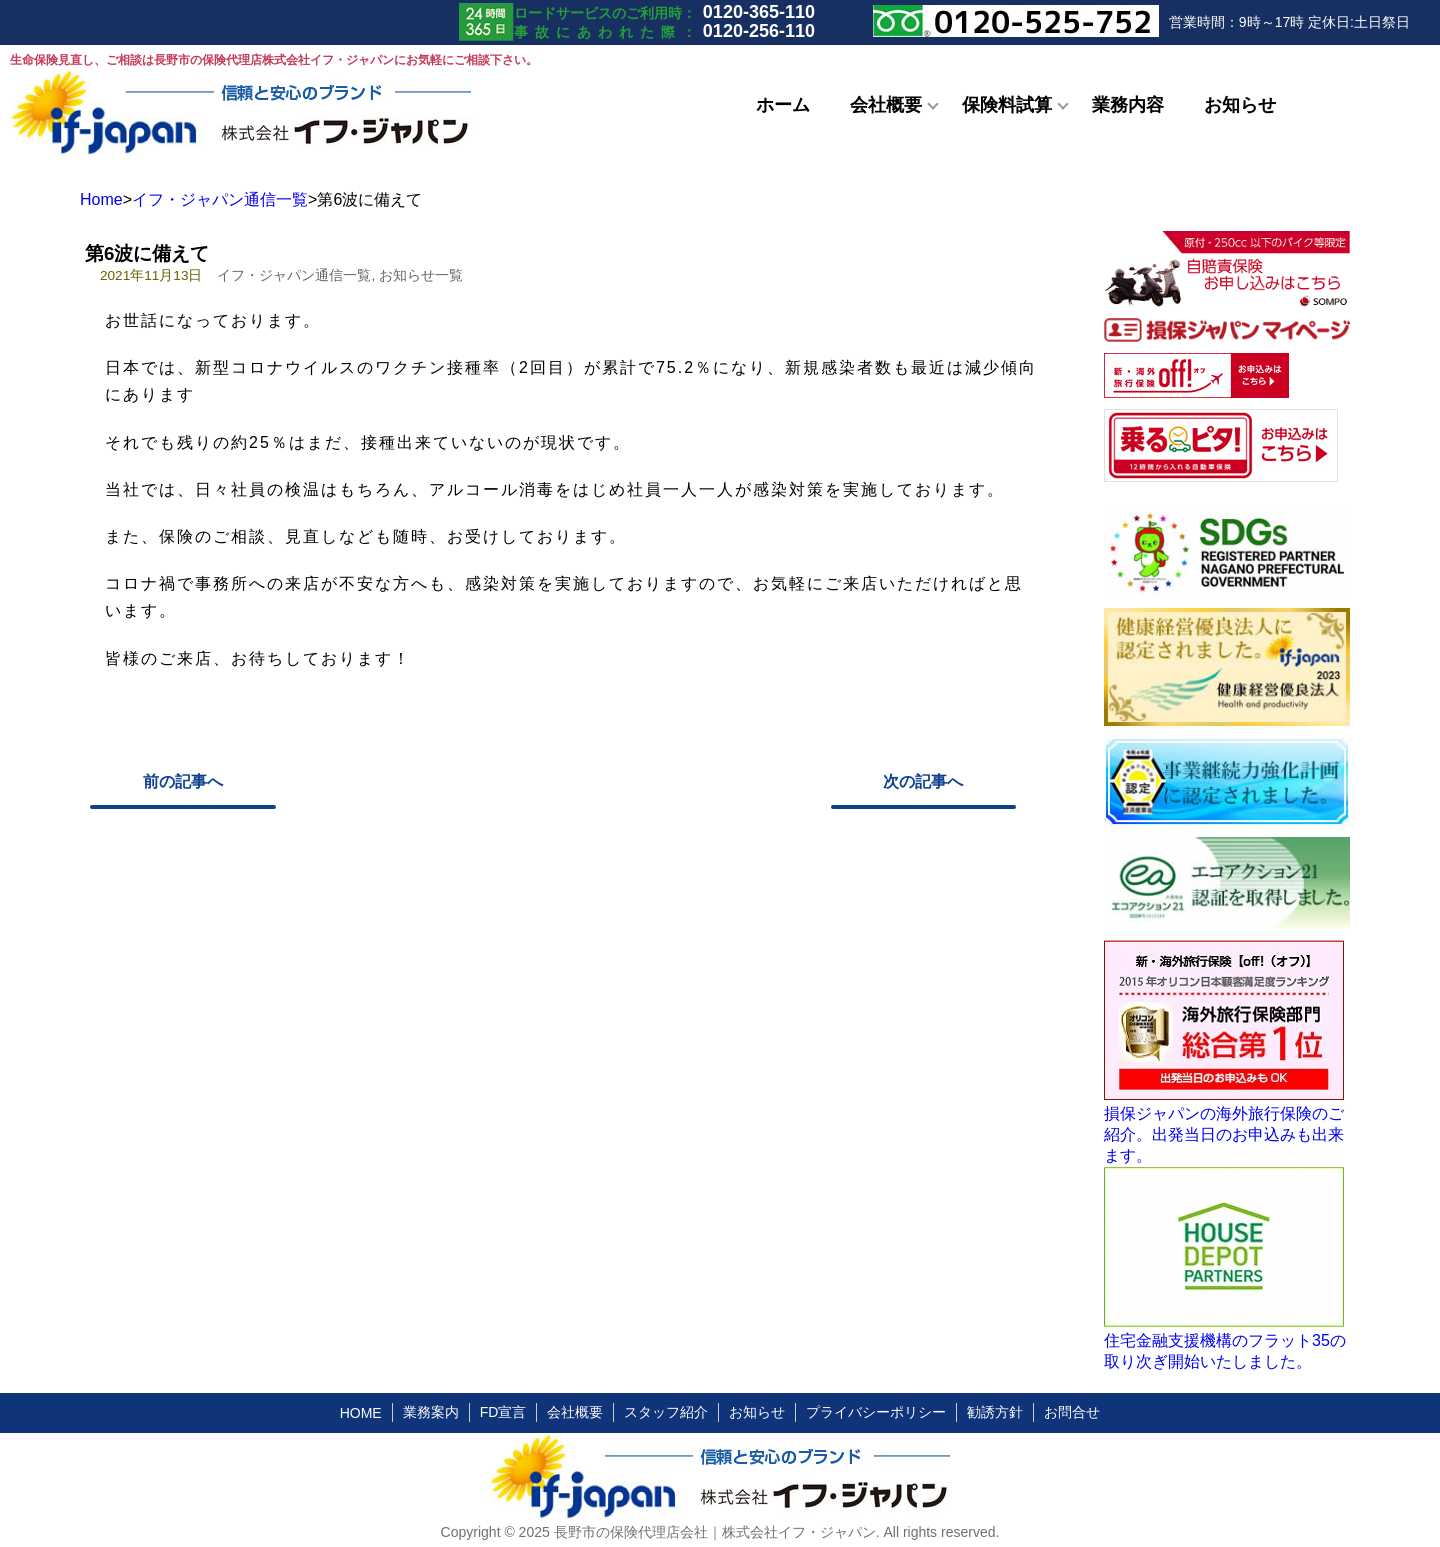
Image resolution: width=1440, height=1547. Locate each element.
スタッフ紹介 (666, 1412)
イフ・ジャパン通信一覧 (220, 199)
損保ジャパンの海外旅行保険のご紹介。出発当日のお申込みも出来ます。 (1224, 1134)
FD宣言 (503, 1412)
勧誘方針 (995, 1412)
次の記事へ (923, 781)
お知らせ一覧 (421, 275)
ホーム (783, 105)
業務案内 (431, 1412)
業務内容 (1128, 105)
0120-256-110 (759, 31)
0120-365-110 (759, 12)
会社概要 (886, 105)
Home (101, 199)
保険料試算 (1007, 105)
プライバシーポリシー (876, 1412)
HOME (361, 1413)
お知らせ (1240, 105)
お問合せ (1072, 1412)
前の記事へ (183, 781)
